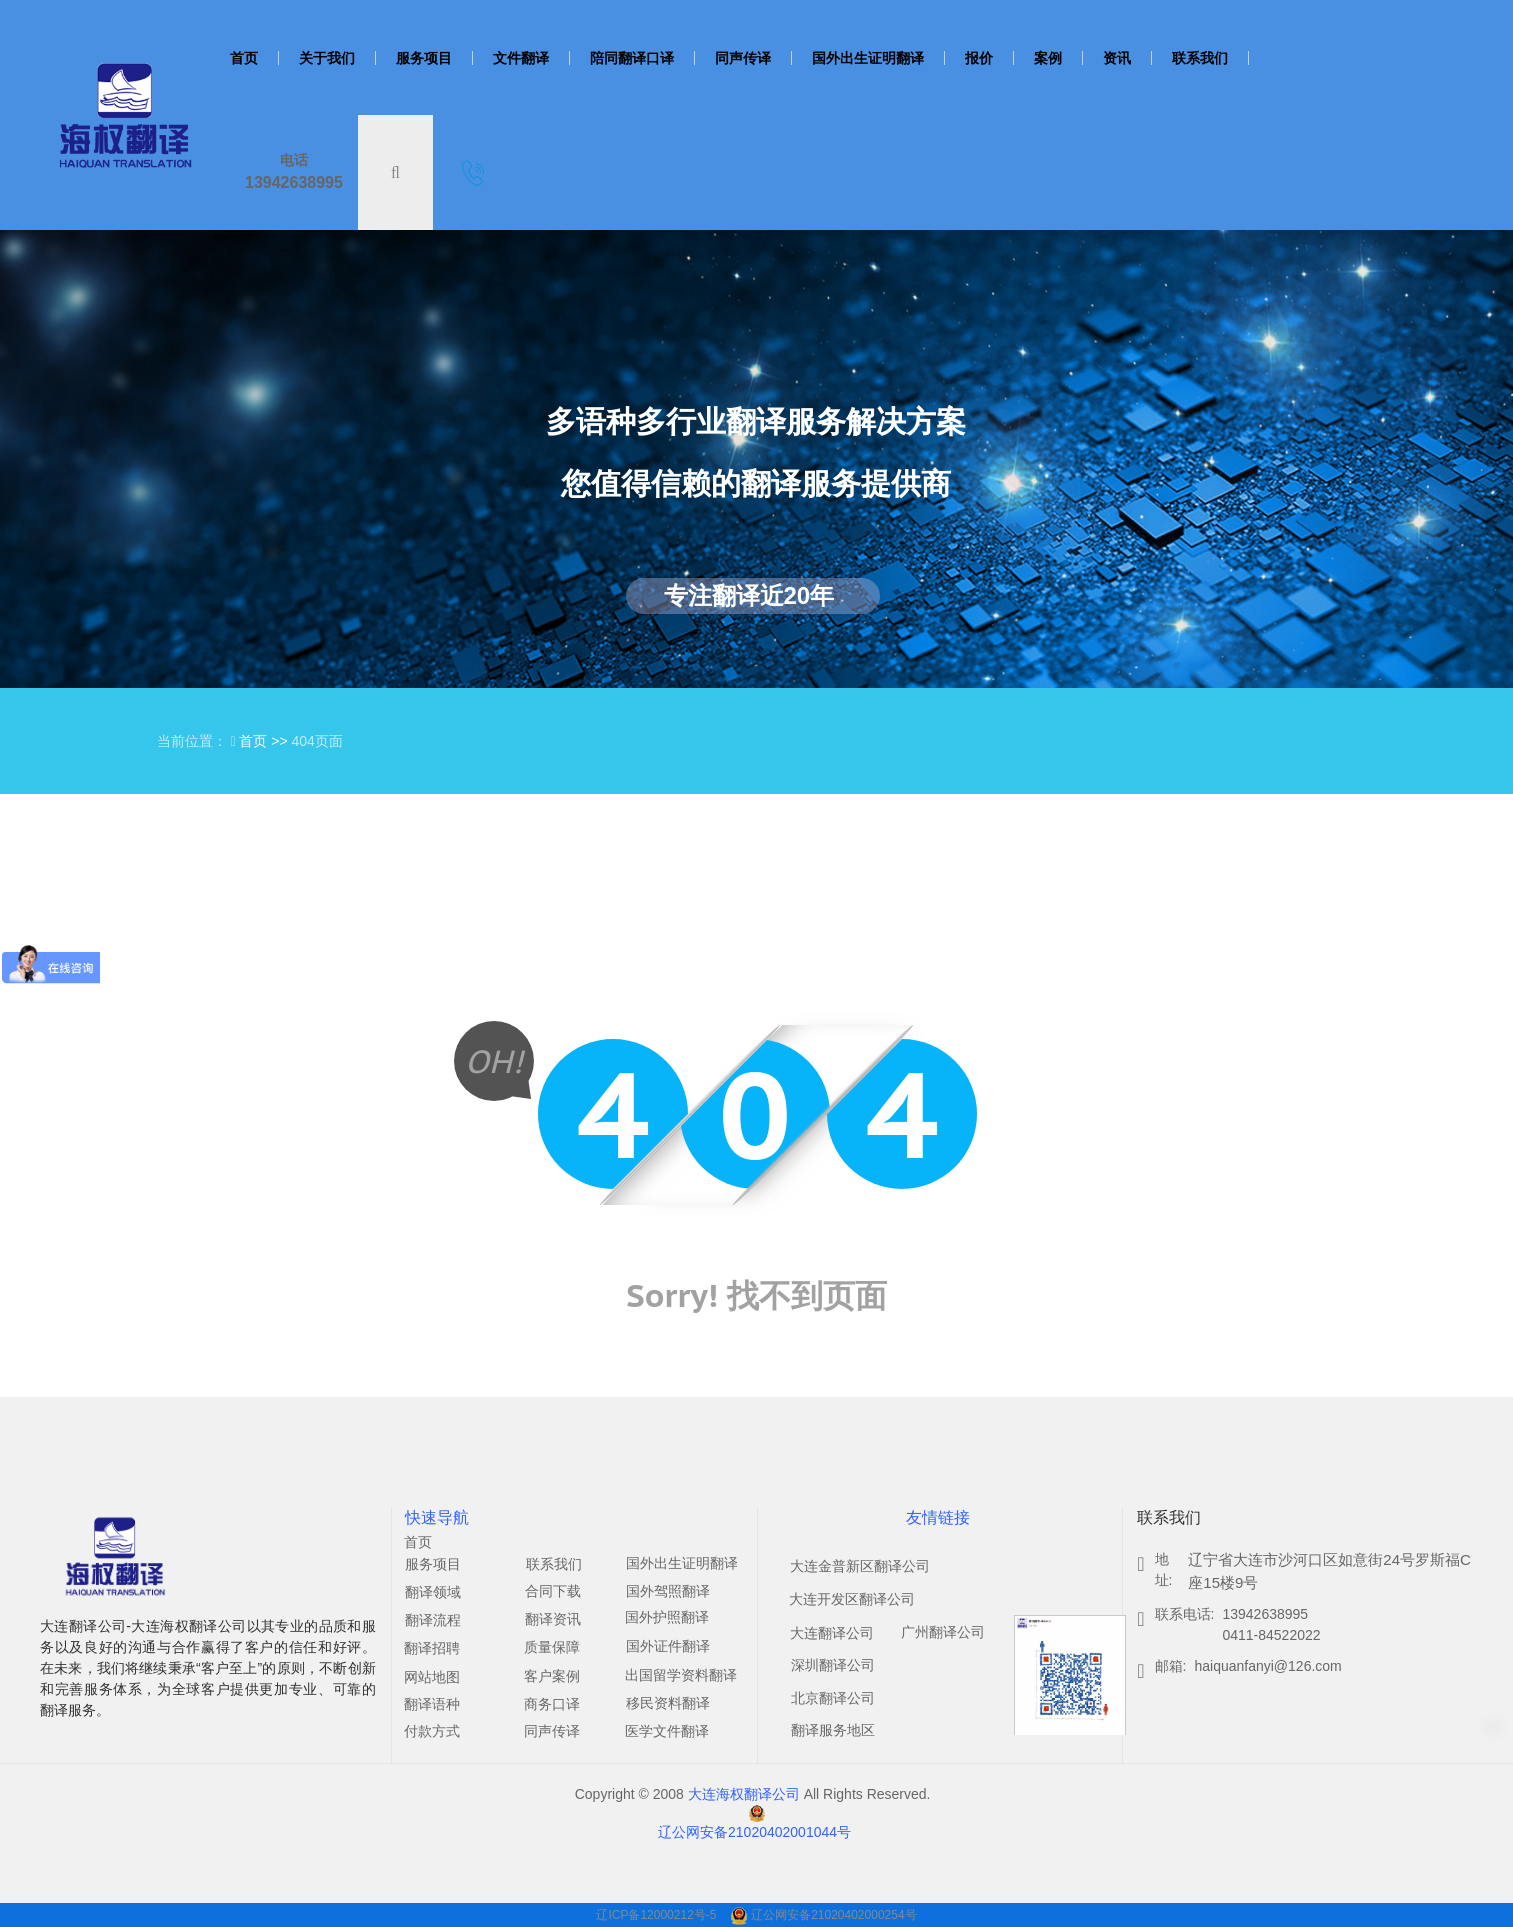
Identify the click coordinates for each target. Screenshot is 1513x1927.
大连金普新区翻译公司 (860, 1566)
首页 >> (265, 741)
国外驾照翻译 (668, 1591)
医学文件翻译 (667, 1731)
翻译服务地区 (833, 1730)
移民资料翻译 (668, 1703)
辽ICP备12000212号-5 (657, 1915)
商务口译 (552, 1704)
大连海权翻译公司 (744, 1794)
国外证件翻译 (668, 1646)
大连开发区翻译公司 (852, 1599)
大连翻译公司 (832, 1633)
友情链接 (938, 1517)
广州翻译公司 (943, 1632)
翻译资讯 (553, 1619)
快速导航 (437, 1517)
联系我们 (554, 1564)
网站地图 (432, 1677)
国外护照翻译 (667, 1617)
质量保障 (552, 1647)
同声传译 (552, 1731)
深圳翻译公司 (833, 1665)
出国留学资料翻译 (681, 1675)
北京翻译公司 (833, 1698)
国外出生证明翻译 (682, 1563)
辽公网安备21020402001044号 (754, 1832)
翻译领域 (433, 1592)
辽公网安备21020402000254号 (833, 1915)
